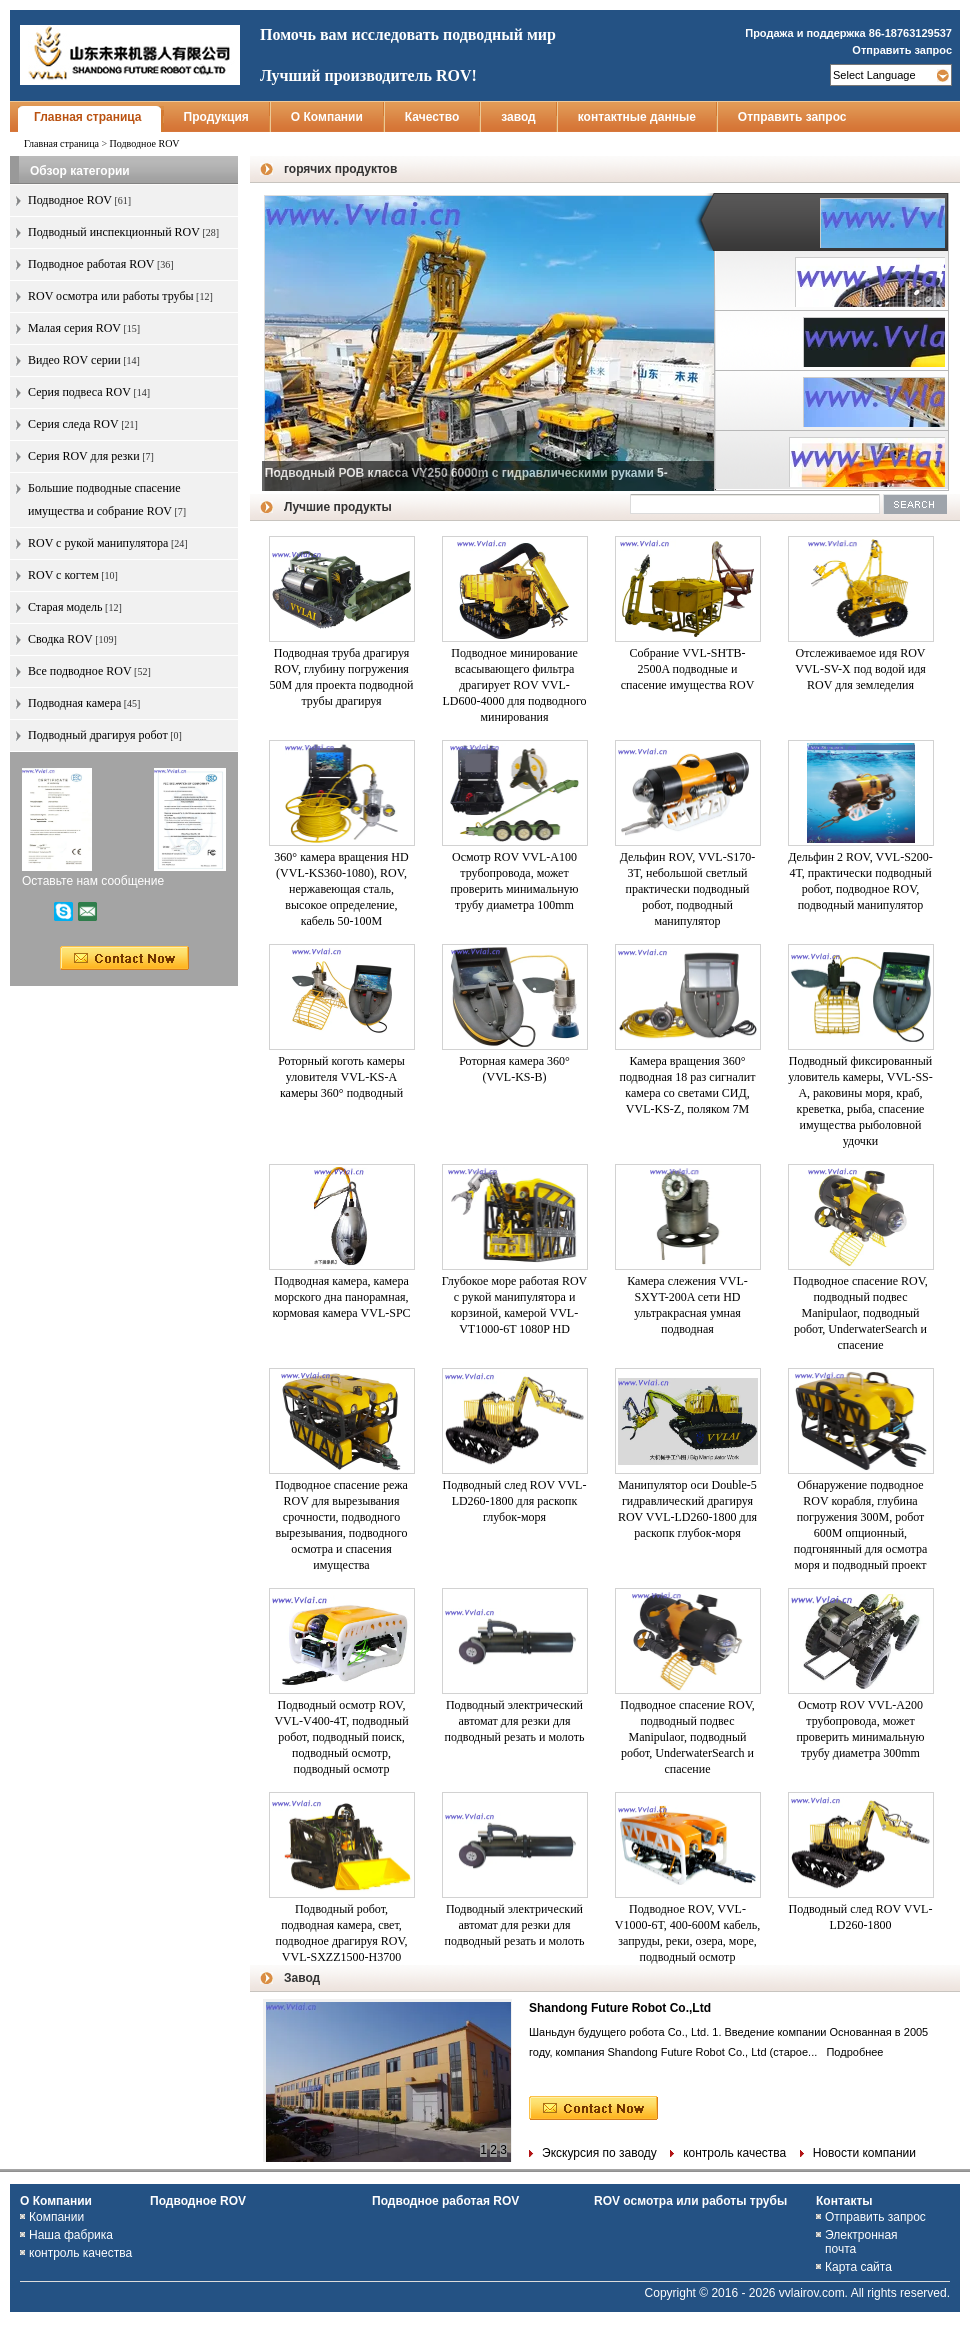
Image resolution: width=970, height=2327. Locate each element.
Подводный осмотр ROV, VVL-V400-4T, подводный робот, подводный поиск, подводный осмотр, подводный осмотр (341, 1737)
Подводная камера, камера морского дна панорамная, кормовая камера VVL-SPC (341, 1297)
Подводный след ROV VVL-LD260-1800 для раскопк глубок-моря (515, 1501)
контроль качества (734, 2153)
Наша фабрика (71, 2235)
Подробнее (851, 2052)
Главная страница (88, 117)
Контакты (844, 2201)
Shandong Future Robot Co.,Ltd (620, 2008)
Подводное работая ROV (445, 2201)
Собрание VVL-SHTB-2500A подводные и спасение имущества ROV (688, 669)
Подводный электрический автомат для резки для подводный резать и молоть (515, 1721)
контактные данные (637, 117)
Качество (432, 117)
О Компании (327, 117)
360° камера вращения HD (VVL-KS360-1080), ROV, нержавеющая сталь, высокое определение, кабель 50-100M (341, 889)
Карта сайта (858, 2267)
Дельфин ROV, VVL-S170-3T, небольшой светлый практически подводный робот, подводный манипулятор (688, 889)
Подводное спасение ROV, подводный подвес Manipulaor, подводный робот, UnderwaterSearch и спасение (860, 1313)
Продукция (216, 117)
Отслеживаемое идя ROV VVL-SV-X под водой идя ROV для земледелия (860, 669)
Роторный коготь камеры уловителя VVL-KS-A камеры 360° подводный (341, 1077)
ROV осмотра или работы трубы (690, 2201)
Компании (56, 2217)
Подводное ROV (198, 2201)
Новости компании (864, 2153)
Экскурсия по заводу (599, 2153)
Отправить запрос (902, 50)
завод (518, 117)
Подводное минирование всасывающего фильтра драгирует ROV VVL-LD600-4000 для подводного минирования (514, 685)
